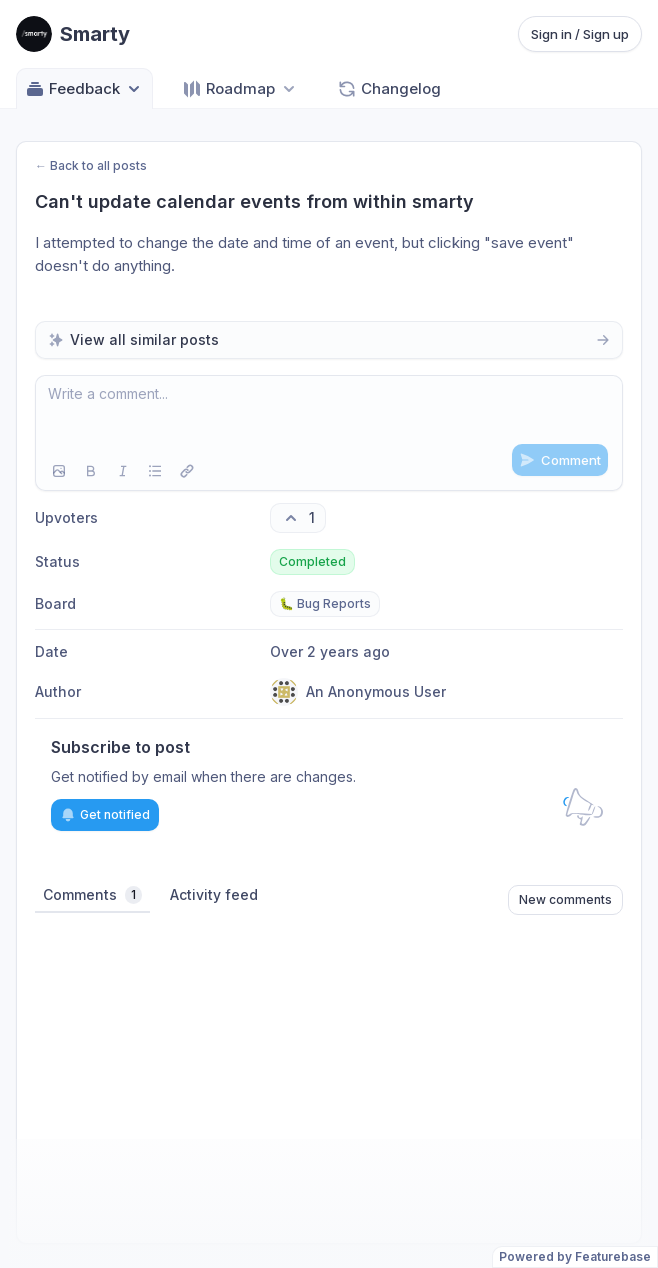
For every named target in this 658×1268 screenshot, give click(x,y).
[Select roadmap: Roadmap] (240, 88)
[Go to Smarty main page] (73, 34)
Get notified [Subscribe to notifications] (105, 815)
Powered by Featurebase (575, 1256)
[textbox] (329, 414)
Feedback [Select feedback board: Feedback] (84, 89)
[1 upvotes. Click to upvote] (298, 518)
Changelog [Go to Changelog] (389, 89)
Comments (92, 895)
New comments (565, 899)
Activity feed (214, 894)
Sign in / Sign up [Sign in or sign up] (580, 34)
